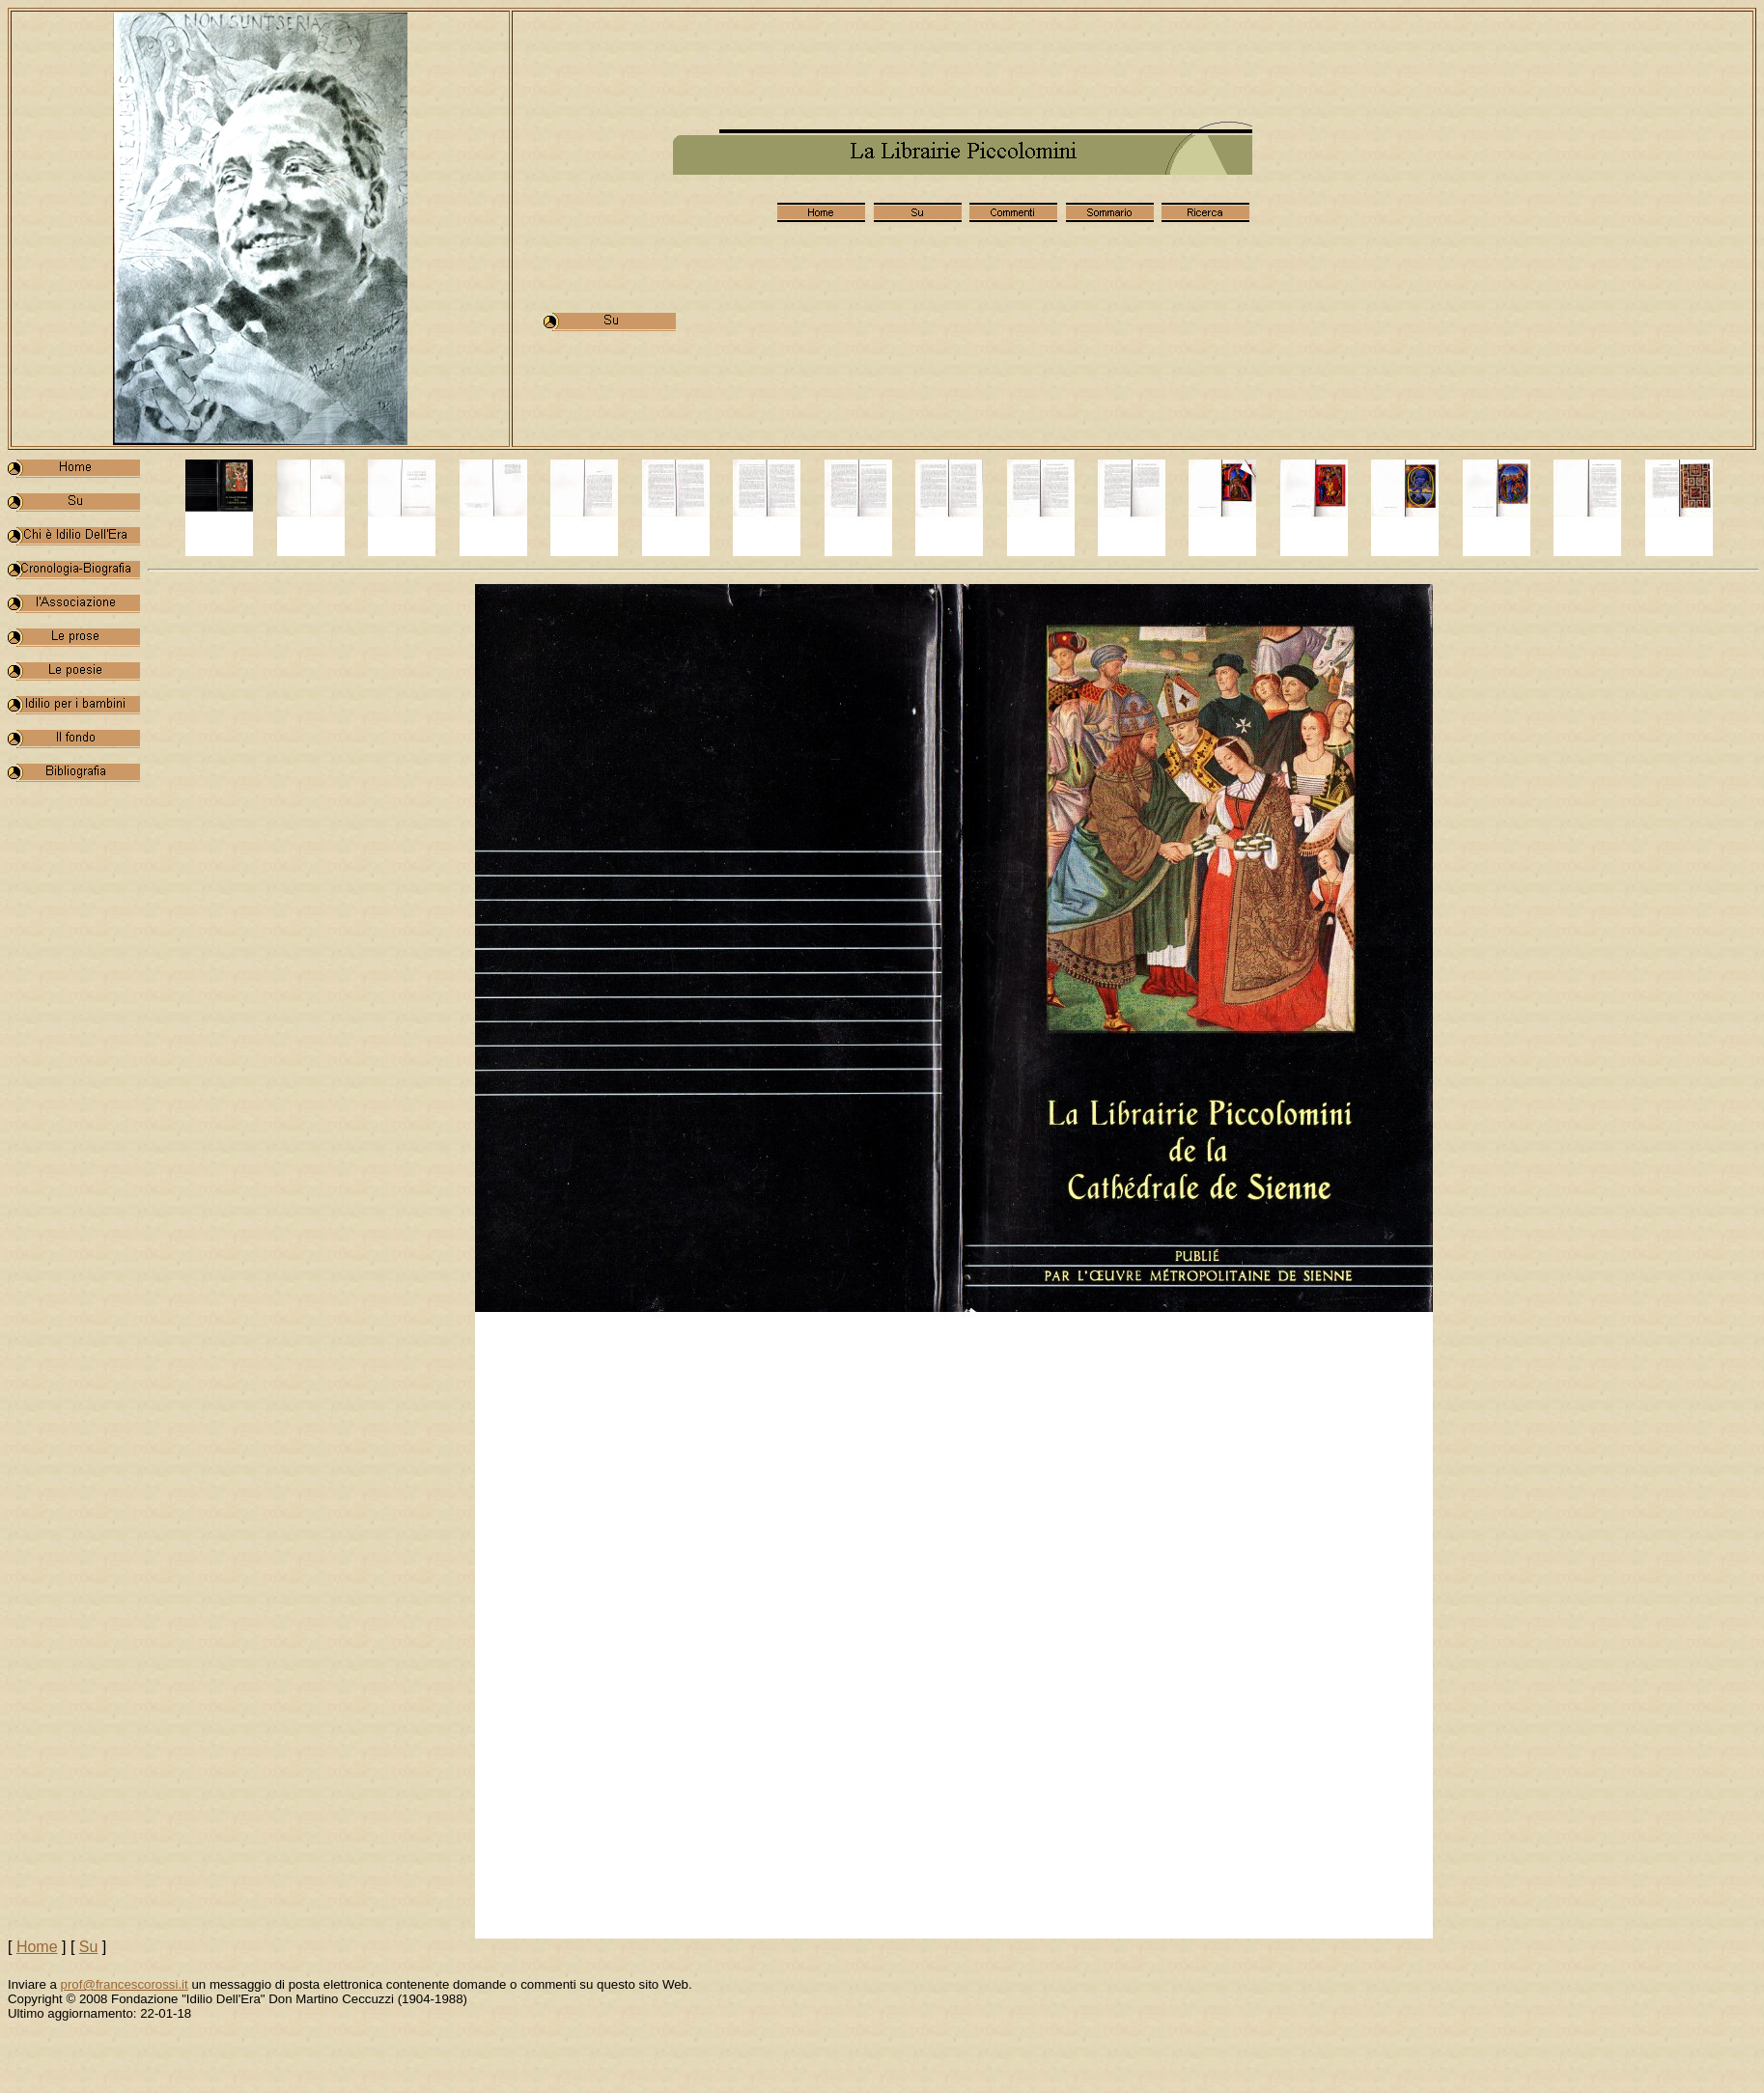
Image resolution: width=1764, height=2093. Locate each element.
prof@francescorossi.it (124, 1984)
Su (88, 1947)
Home (37, 1947)
